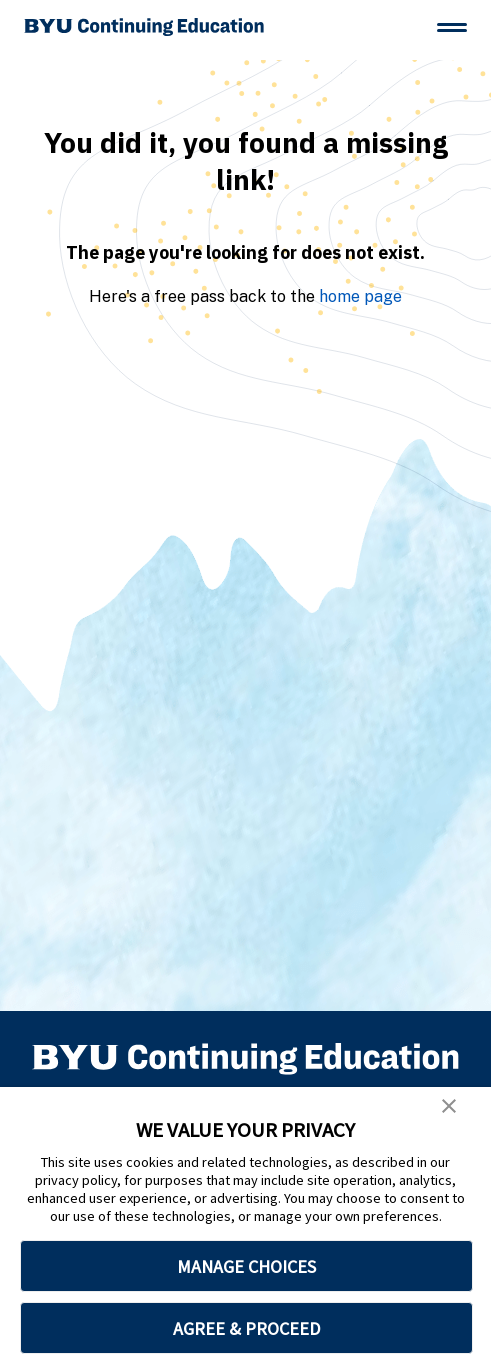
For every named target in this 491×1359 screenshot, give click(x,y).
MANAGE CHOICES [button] (246, 1266)
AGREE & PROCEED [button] (246, 1328)
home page (360, 296)
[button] (449, 1106)
